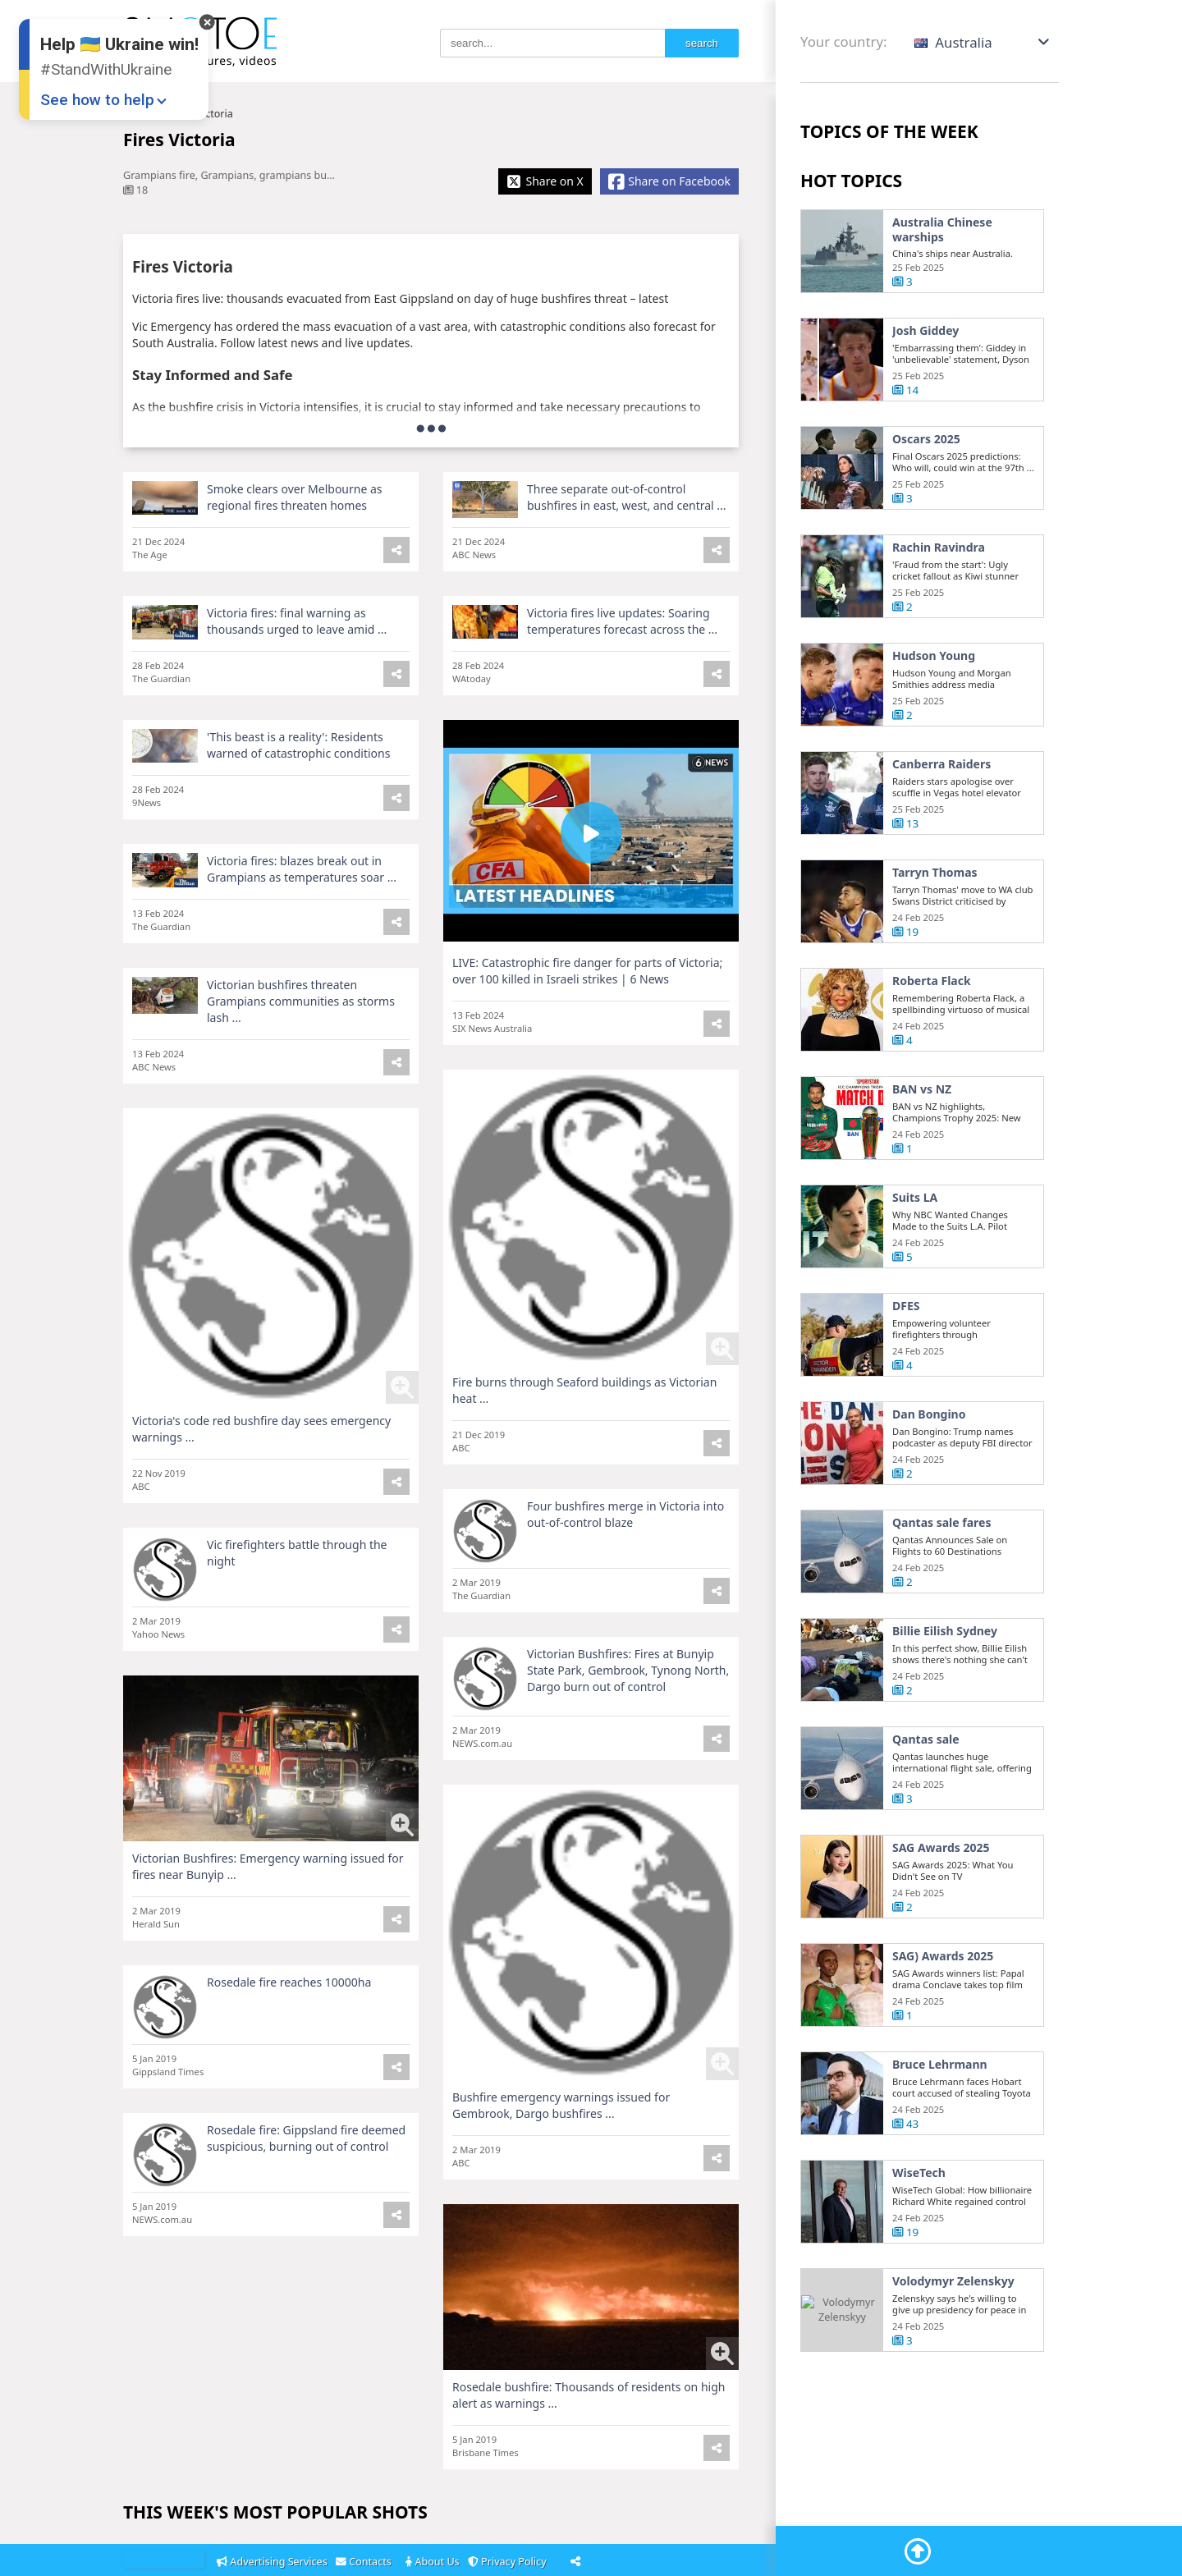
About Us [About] (433, 2562)
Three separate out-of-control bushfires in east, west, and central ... (626, 497)
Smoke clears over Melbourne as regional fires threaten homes (295, 497)
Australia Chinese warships (942, 229)
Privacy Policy (510, 2562)
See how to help (97, 99)
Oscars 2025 (926, 439)
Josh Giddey (925, 330)
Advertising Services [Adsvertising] (273, 2562)
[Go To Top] (918, 2551)
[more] (431, 427)
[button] (983, 42)
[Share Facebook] (669, 181)
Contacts (366, 2562)
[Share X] (544, 181)
